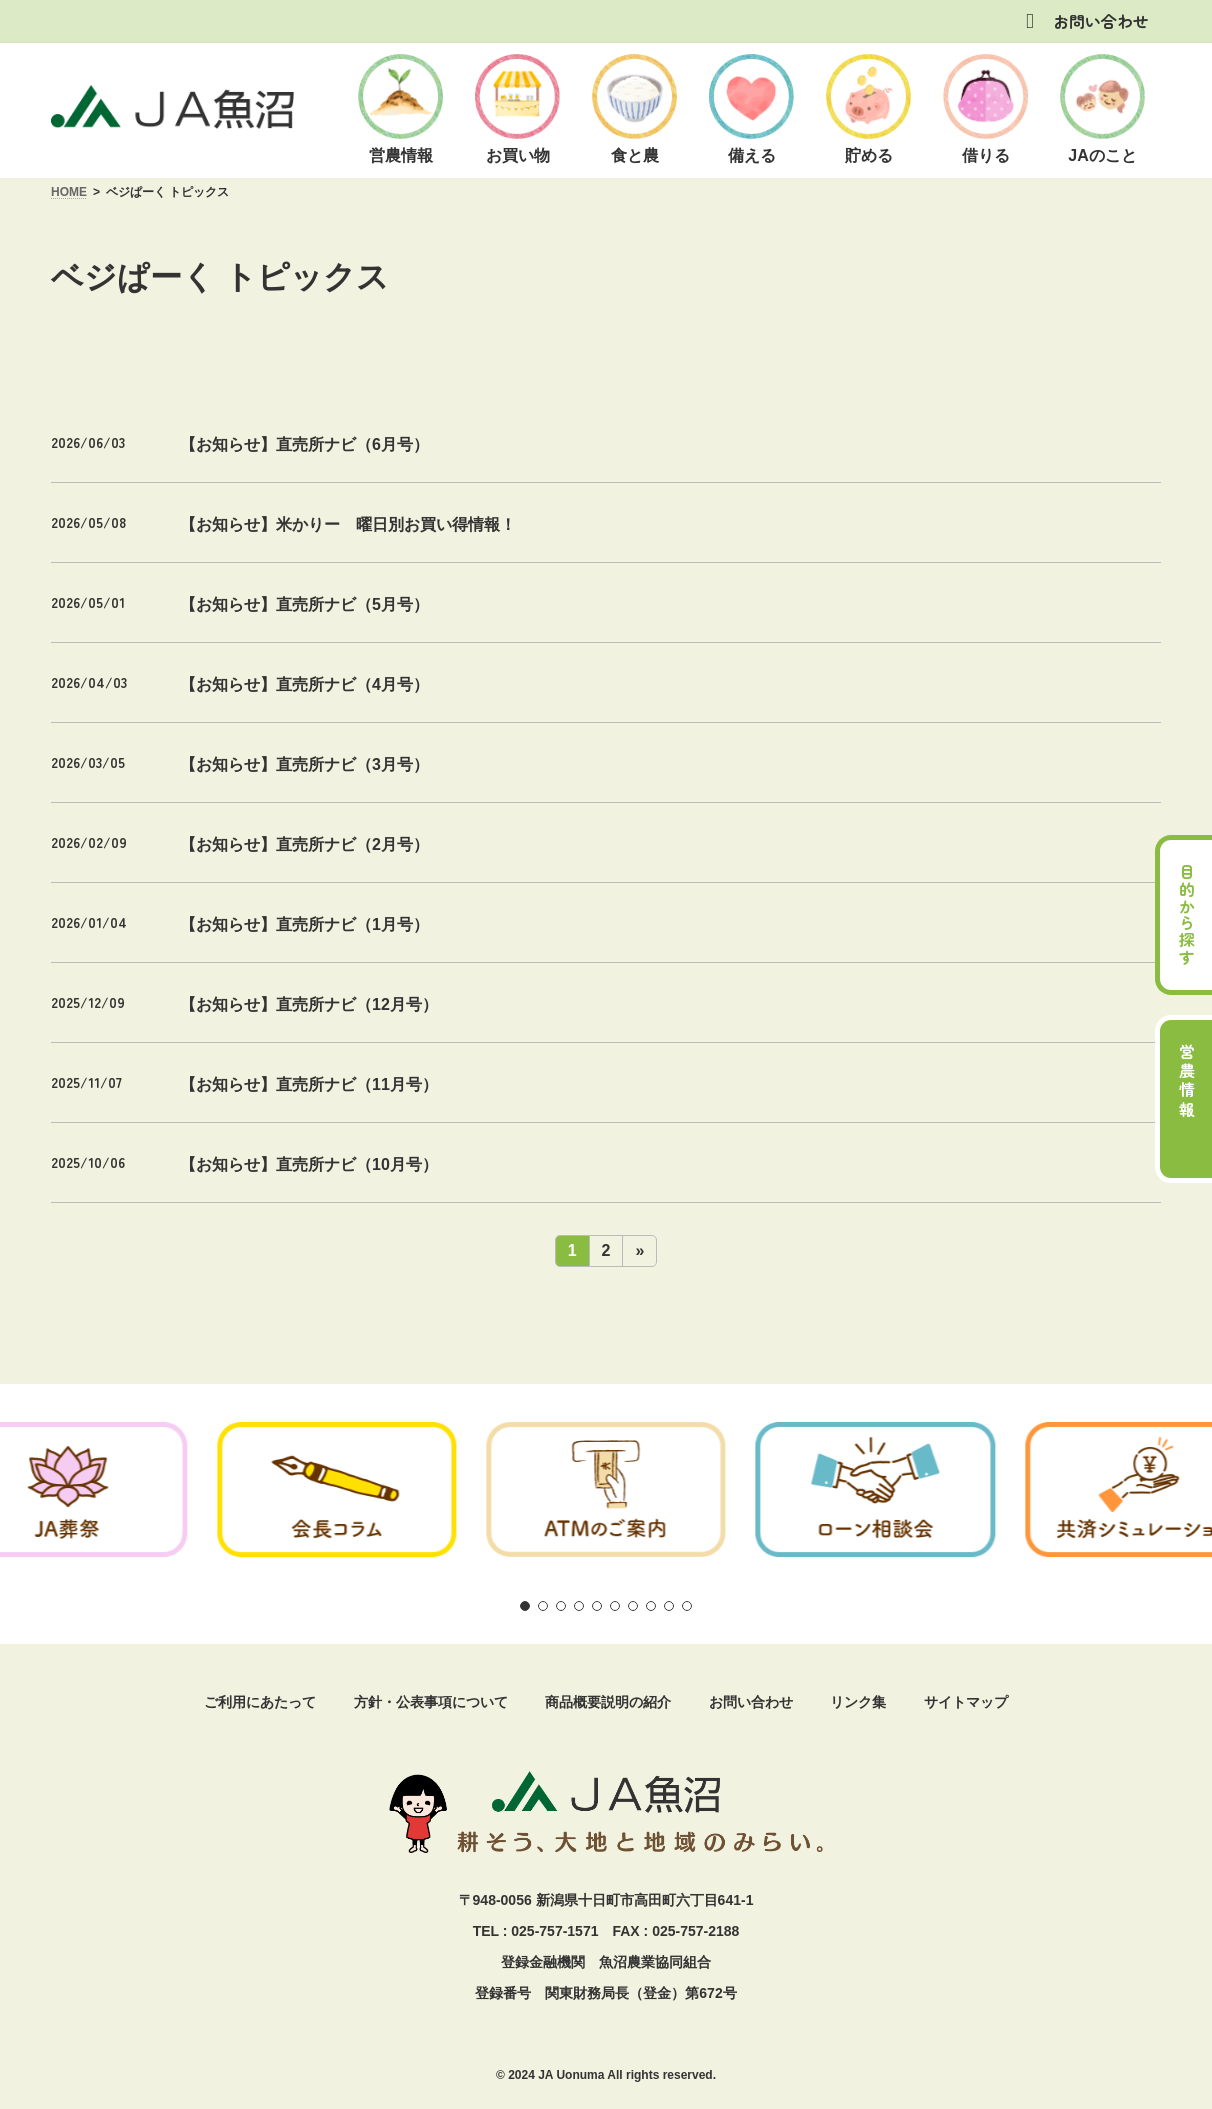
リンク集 (858, 1702)
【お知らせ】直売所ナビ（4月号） (304, 684)
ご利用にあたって (260, 1702)
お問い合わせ (1101, 21)
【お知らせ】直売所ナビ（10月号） (309, 1164)
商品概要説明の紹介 (608, 1702)
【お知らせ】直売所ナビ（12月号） (309, 1004)
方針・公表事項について (431, 1702)
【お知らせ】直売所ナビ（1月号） (304, 924)
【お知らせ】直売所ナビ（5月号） (304, 604)
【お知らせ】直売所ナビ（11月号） (309, 1084)
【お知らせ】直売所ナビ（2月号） (304, 844)
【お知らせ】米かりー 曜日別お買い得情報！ (348, 524)
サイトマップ (966, 1702)
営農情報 (1187, 1082)
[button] (525, 1606)
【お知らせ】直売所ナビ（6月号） (304, 444)
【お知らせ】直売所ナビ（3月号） (304, 764)
